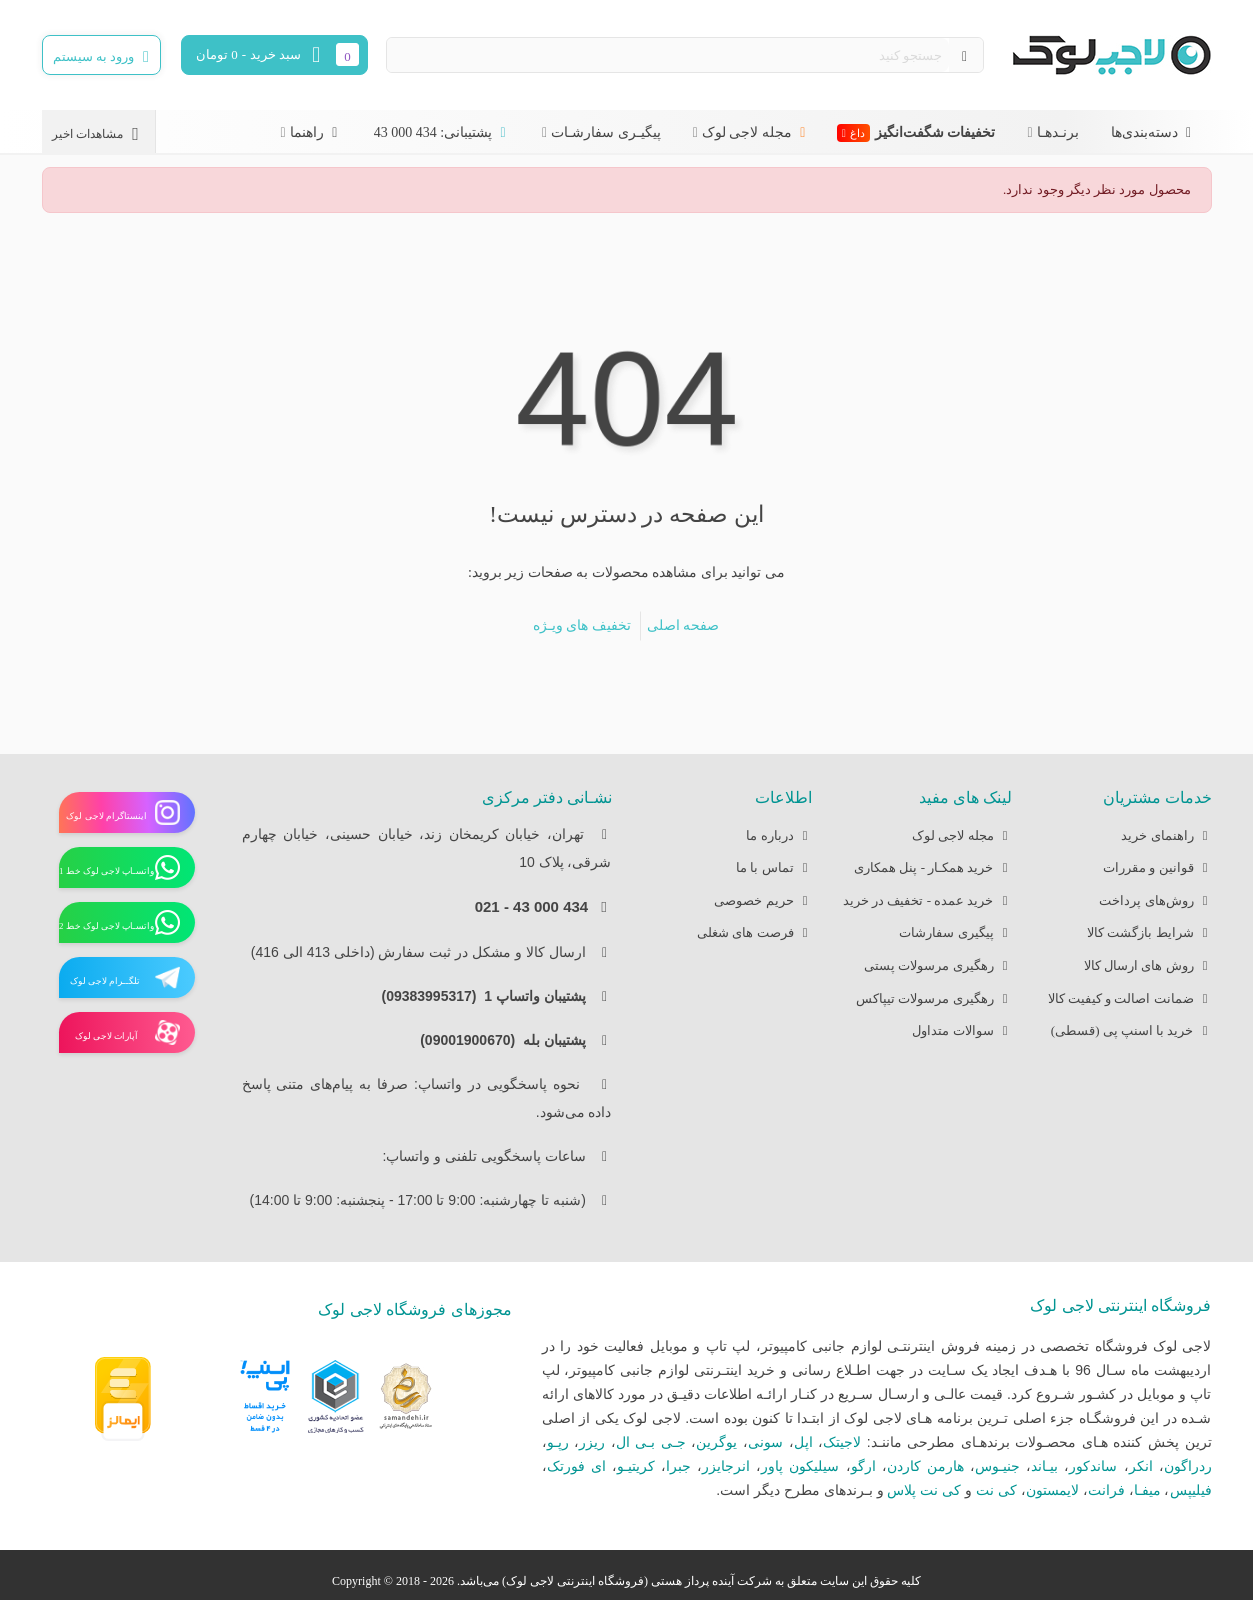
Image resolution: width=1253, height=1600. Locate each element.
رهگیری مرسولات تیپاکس (934, 999)
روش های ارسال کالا (1148, 966)
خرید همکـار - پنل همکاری (932, 868)
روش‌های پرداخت (1155, 901)
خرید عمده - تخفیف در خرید (927, 901)
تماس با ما (774, 868)
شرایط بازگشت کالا (1149, 933)
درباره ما (778, 836)
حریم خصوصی (762, 901)
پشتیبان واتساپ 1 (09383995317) (489, 996)
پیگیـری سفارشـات (606, 132)
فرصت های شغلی (754, 933)
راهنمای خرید (1166, 836)
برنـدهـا (1058, 132)
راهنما (316, 132)
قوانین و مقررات (1157, 868)
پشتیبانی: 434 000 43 (442, 132)
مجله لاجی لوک (756, 132)
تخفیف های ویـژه (582, 625)
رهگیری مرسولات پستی (938, 966)
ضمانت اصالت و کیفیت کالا (1130, 999)
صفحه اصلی (683, 625)
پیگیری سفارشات (955, 933)
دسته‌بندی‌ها (1153, 132)
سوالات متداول (961, 1031)
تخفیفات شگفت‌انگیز (916, 133)
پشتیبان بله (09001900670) (508, 1040)
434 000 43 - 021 (531, 906)
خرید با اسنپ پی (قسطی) (1131, 1031)
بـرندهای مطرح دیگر (813, 1490)
